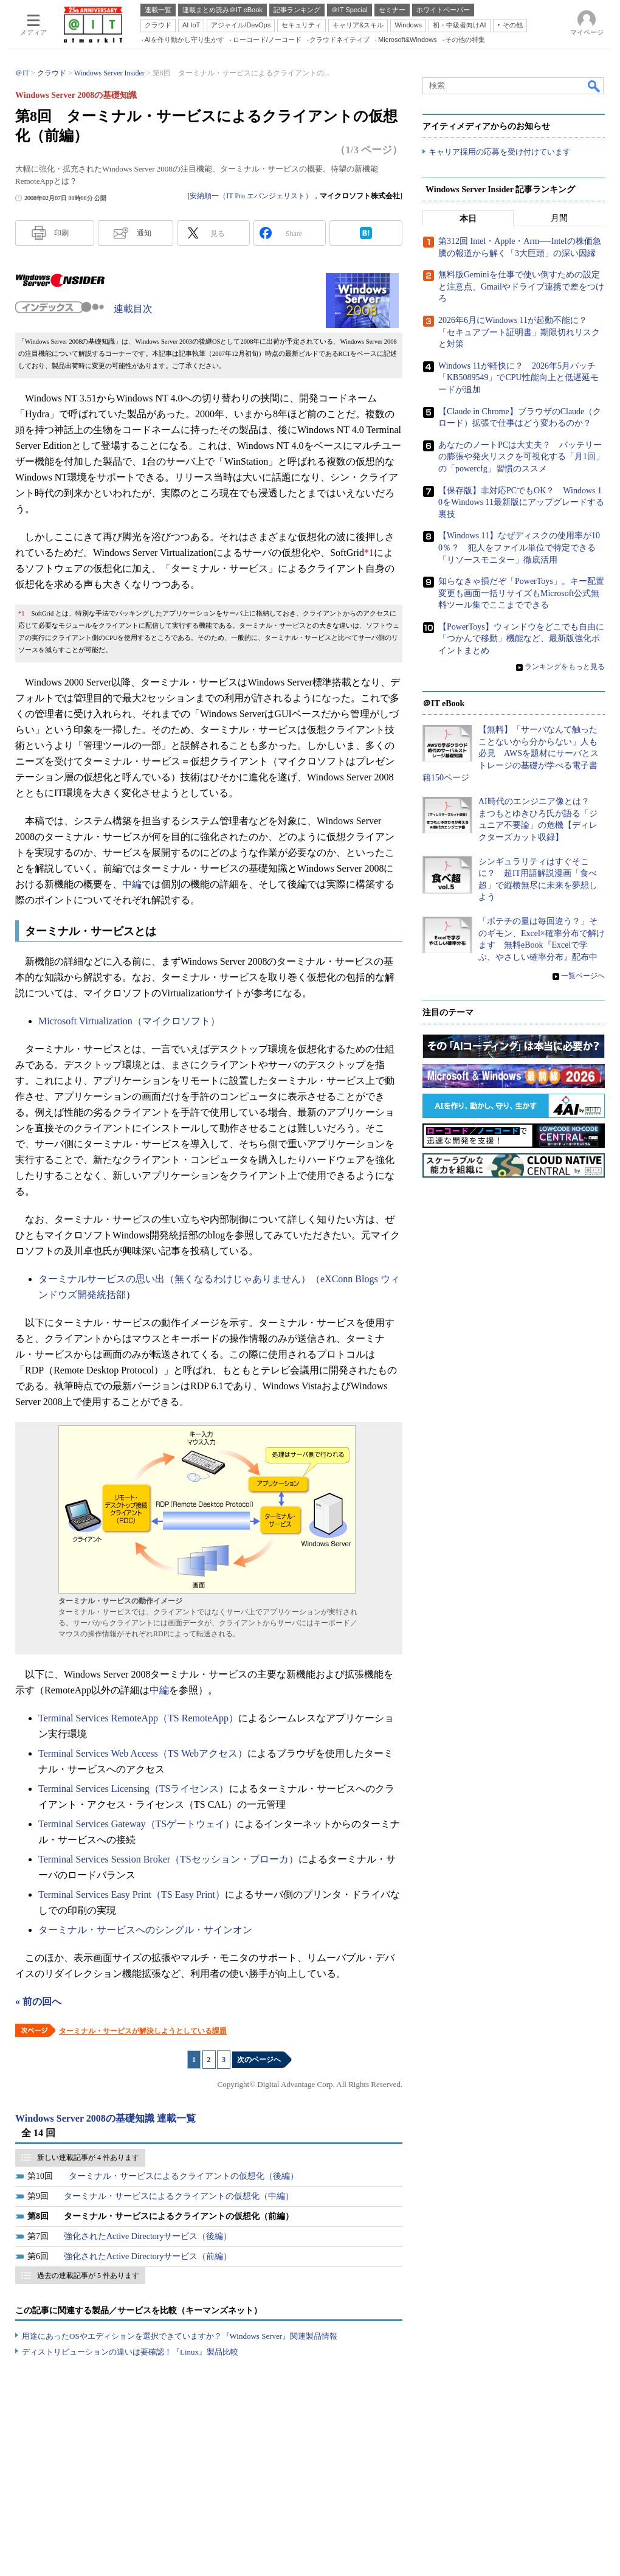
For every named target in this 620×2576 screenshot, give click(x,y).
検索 (594, 85)
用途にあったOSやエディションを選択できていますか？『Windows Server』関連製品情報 (179, 2336)
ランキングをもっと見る (565, 666)
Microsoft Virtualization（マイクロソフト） (129, 1021)
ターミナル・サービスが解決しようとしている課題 (143, 2031)
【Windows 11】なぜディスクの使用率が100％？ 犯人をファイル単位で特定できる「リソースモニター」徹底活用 (519, 548)
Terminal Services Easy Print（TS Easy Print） (131, 1894)
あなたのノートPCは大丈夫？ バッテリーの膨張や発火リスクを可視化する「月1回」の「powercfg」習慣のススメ (521, 456)
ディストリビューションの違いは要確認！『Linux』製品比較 (130, 2351)
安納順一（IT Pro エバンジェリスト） (251, 196)
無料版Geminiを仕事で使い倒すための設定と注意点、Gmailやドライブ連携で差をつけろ (521, 287)
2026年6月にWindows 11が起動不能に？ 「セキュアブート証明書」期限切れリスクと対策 (519, 332)
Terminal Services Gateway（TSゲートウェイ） (136, 1824)
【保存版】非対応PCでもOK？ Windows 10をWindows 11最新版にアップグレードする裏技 (521, 502)
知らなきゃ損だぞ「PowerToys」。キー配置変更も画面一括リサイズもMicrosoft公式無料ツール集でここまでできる (521, 593)
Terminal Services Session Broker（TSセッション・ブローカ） (168, 1859)
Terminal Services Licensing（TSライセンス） (133, 1788)
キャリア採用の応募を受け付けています (500, 152)
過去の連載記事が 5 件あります (88, 2275)
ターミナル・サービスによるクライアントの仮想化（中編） (179, 2196)
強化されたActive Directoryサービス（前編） (148, 2256)
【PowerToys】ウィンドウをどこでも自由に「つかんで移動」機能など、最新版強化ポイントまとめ (521, 639)
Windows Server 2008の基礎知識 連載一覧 (105, 2118)
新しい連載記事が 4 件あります (88, 2157)
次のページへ (259, 2059)
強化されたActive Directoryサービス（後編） (148, 2236)
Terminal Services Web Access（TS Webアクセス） (142, 1753)
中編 (132, 884)
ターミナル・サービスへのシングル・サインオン (145, 1930)
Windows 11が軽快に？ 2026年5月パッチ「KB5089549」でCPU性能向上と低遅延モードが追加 (518, 378)
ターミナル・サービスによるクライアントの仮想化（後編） (183, 2176)
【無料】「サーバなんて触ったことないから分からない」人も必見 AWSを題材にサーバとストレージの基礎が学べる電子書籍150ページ (510, 754)
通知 (144, 233)
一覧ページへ (583, 976)
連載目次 (133, 309)
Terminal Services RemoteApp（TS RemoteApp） (138, 1718)
